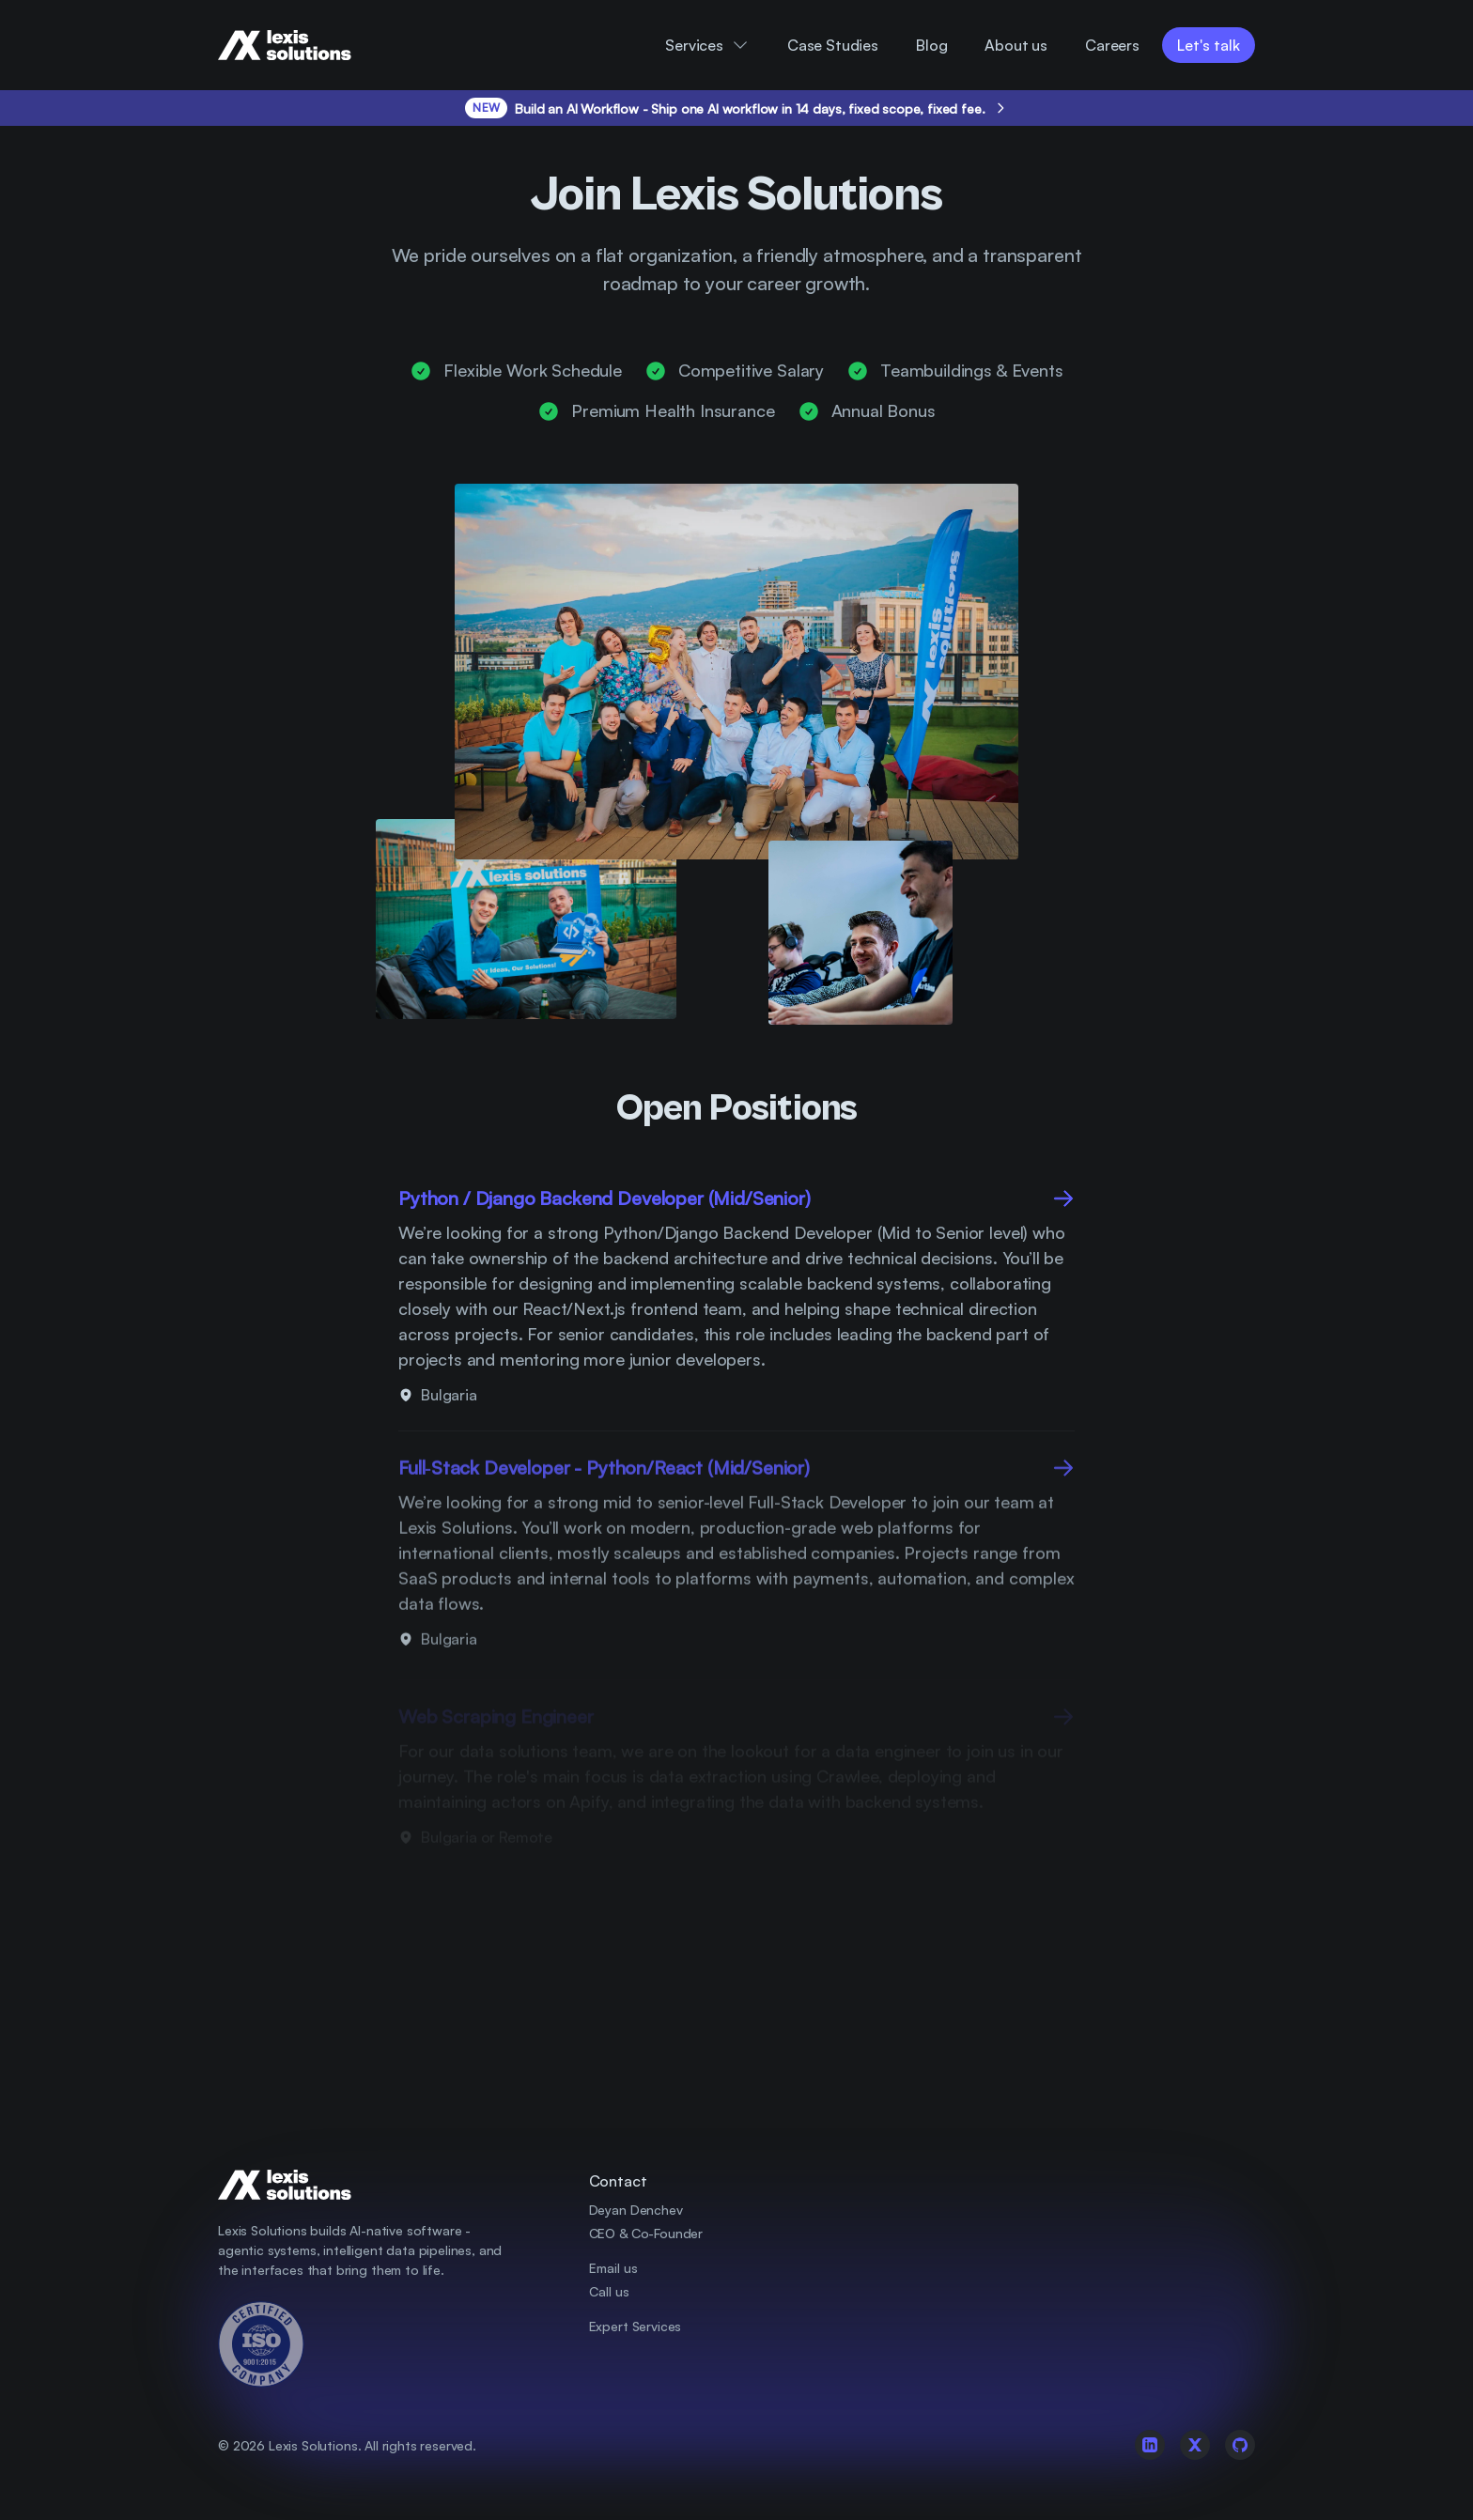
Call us (609, 2291)
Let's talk (1208, 45)
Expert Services (635, 2326)
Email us (613, 2268)
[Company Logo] (299, 45)
